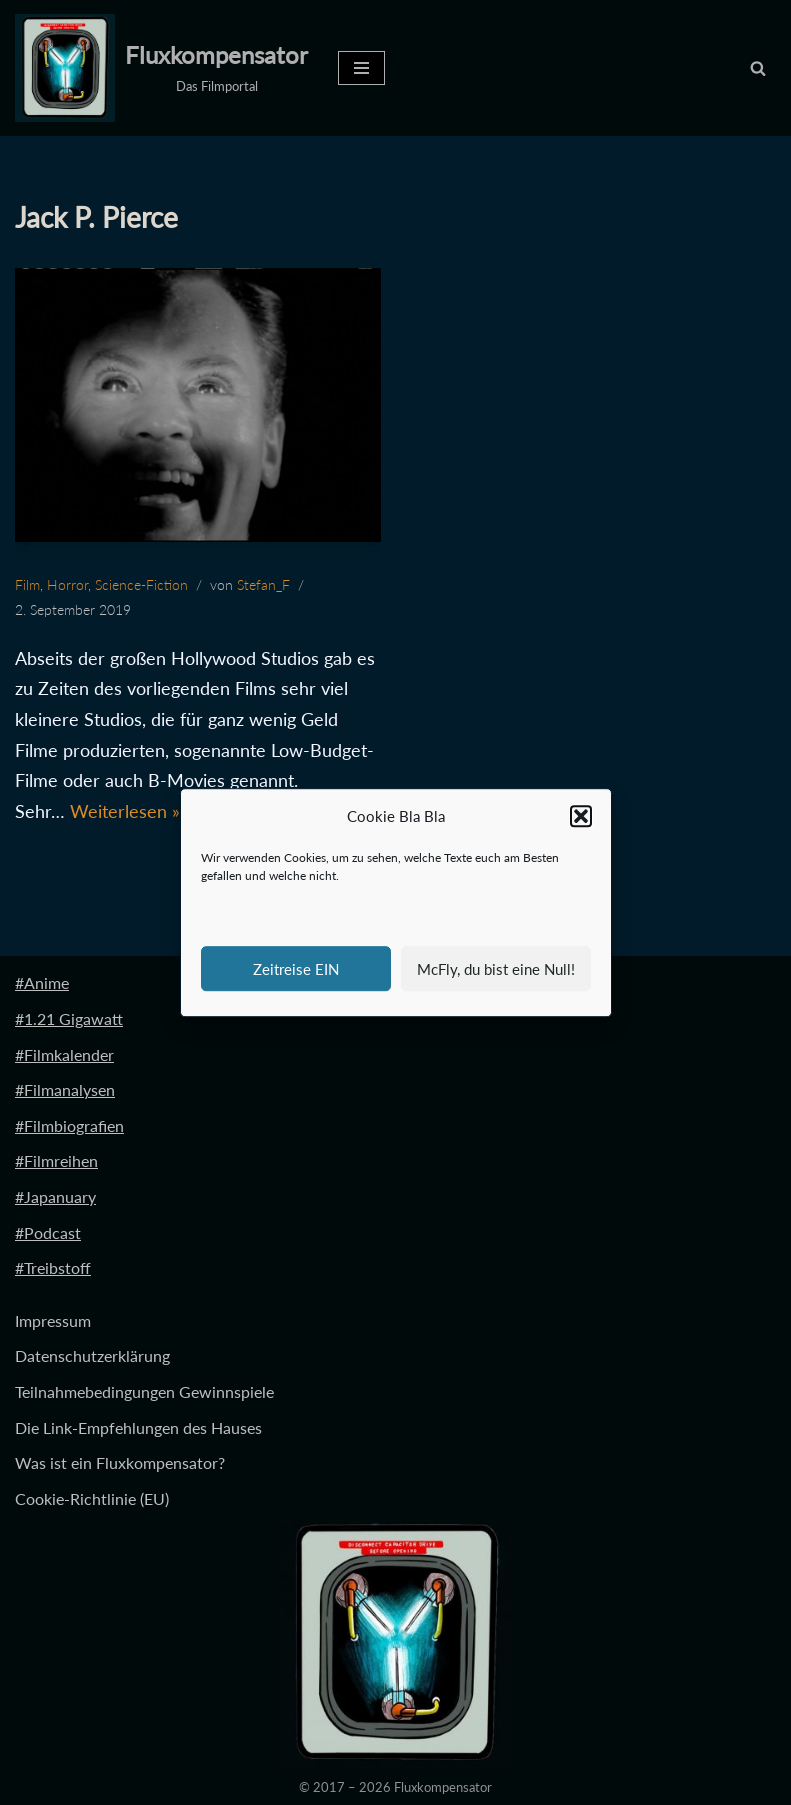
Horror (67, 584)
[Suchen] (758, 68)
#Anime (42, 982)
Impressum (53, 1320)
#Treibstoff (53, 1267)
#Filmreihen (56, 1160)
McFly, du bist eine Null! (496, 969)
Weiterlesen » (125, 811)
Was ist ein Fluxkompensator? (120, 1462)
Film (27, 584)
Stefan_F (263, 584)
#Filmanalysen (65, 1089)
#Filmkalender (64, 1054)
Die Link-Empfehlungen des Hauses (138, 1427)
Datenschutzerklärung (92, 1355)
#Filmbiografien (69, 1125)
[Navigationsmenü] (361, 68)
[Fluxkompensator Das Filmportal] (161, 68)
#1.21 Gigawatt (69, 1018)
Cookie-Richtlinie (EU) (92, 1498)
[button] (581, 817)
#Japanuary (55, 1196)
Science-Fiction (141, 584)
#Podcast (48, 1232)
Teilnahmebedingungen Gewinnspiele (144, 1391)
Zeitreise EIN (296, 969)
